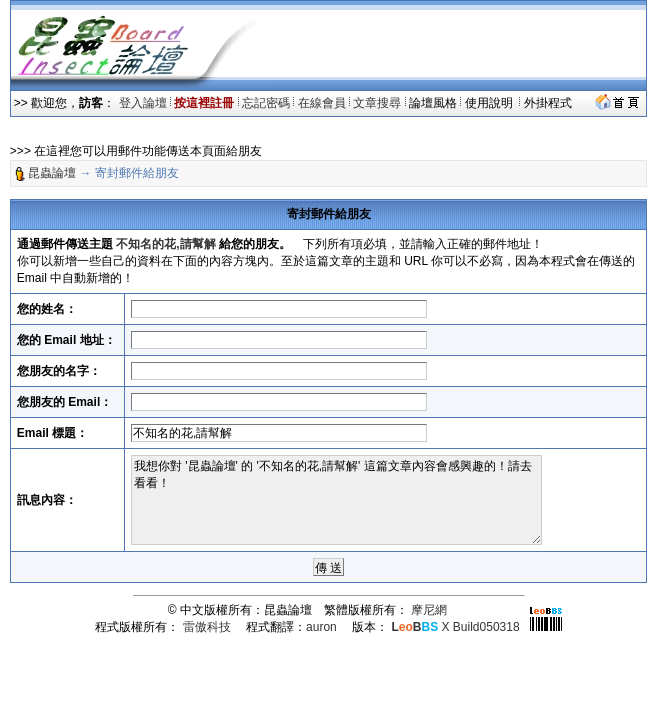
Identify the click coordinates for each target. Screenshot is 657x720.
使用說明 (490, 103)
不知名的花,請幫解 (165, 244)
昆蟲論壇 (52, 173)
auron (321, 627)
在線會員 (322, 103)
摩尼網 (429, 610)
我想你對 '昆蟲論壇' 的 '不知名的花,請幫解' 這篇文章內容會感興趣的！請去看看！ (336, 500)
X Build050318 (455, 627)
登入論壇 (143, 103)
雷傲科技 (207, 627)
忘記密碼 (266, 103)
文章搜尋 (377, 103)
